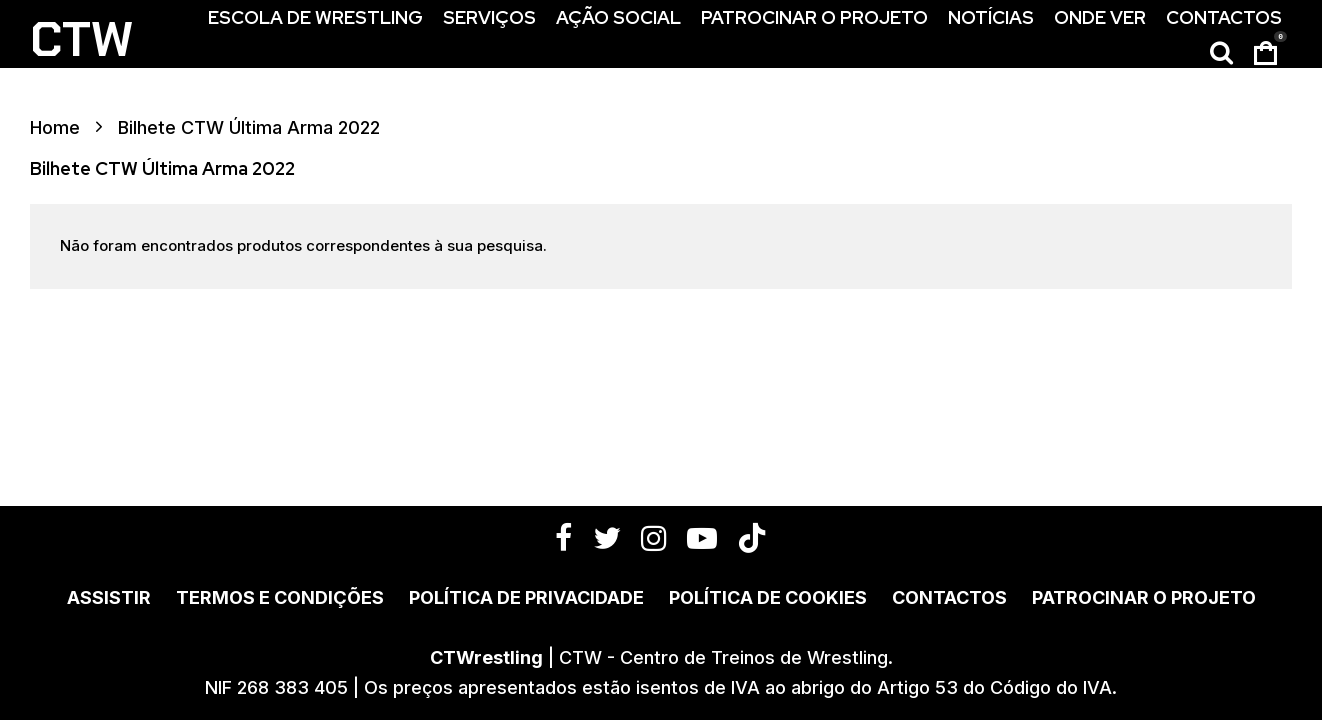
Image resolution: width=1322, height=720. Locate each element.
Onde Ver (1100, 17)
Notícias (991, 17)
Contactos (1224, 17)
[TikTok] (752, 538)
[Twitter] (607, 538)
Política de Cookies (768, 597)
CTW (81, 40)
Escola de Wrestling (315, 17)
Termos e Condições (280, 597)
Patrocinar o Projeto (814, 17)
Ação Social (618, 17)
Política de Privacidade (526, 597)
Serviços (489, 17)
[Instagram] (654, 538)
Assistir (109, 597)
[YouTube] (702, 538)
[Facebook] (564, 538)
